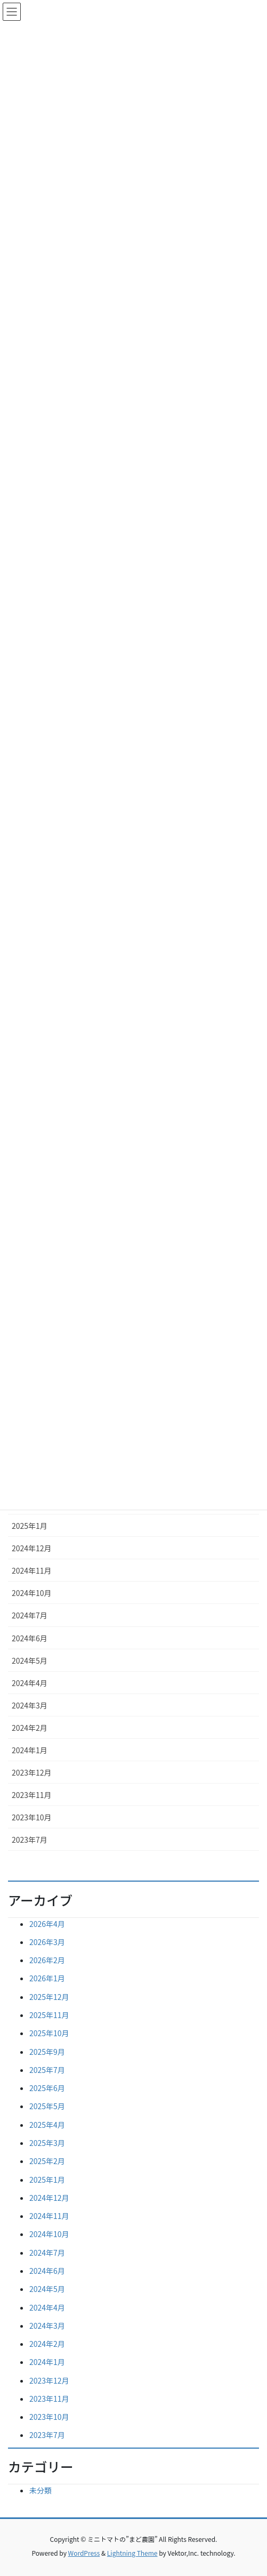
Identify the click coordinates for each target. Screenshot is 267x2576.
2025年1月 (29, 1525)
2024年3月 (29, 1705)
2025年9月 (47, 2051)
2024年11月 (32, 1570)
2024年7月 (29, 1615)
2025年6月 (47, 2088)
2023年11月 (32, 1794)
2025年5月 (47, 2106)
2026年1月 (47, 1978)
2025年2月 (47, 2161)
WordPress (84, 2552)
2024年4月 (29, 1683)
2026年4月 (47, 1923)
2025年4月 (47, 2124)
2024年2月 (29, 1727)
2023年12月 (32, 1772)
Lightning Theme (132, 2552)
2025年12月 (49, 1996)
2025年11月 (49, 2015)
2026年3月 (47, 1942)
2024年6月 (29, 1638)
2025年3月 (47, 2142)
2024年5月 (29, 1660)
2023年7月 (29, 1839)
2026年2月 (47, 1960)
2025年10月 (49, 2033)
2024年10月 (32, 1592)
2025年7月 (47, 2069)
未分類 (40, 2490)
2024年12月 (32, 1548)
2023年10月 (32, 1817)
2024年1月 (29, 1750)
